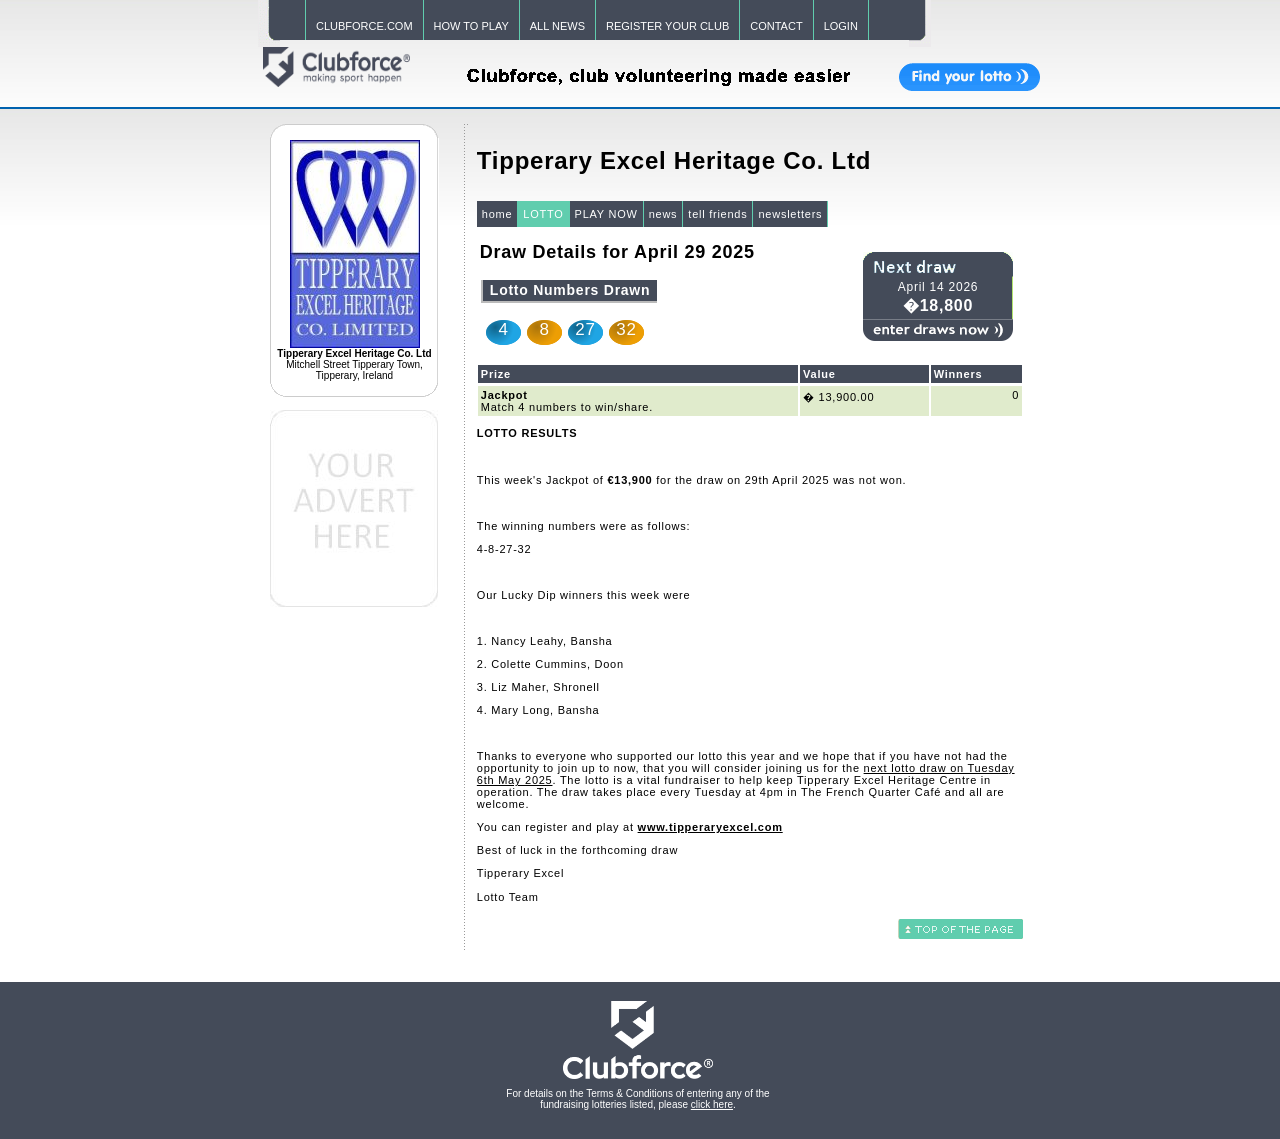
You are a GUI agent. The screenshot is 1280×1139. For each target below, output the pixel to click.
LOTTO (543, 214)
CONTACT (776, 26)
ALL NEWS (557, 26)
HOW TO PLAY (471, 26)
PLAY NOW (606, 214)
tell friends (717, 214)
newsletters (790, 214)
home (497, 214)
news (663, 214)
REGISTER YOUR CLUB (667, 26)
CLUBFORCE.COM (364, 26)
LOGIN (841, 26)
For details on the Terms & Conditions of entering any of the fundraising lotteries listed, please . (637, 1099)
